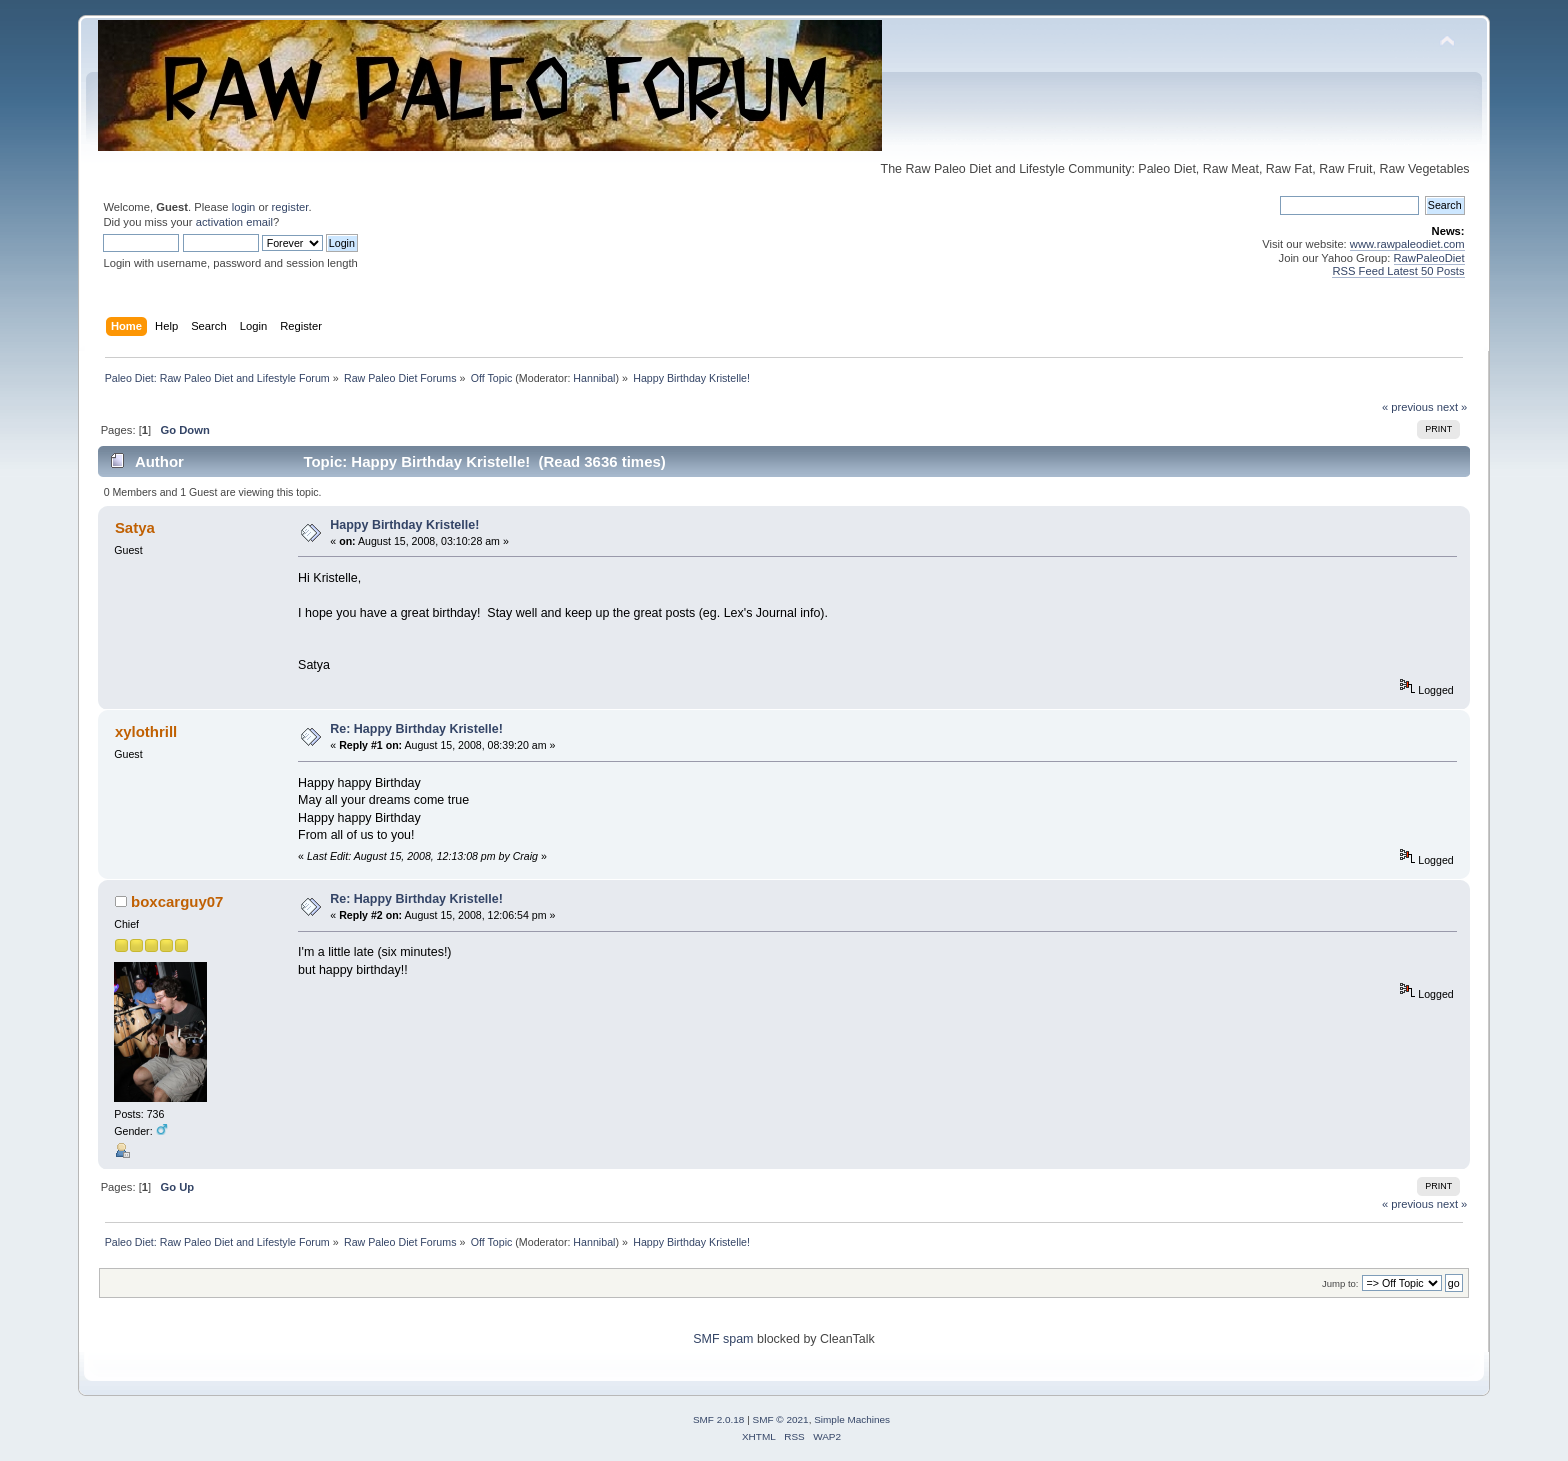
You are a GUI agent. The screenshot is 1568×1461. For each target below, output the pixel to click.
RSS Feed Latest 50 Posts (1398, 271)
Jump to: (1340, 1283)
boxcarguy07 (177, 901)
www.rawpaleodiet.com (1407, 244)
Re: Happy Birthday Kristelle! (416, 729)
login (244, 207)
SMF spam (723, 1339)
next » (1452, 407)
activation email (234, 222)
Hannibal (594, 378)
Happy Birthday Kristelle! (404, 525)
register (290, 207)
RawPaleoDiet (1429, 258)
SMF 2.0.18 (719, 1419)
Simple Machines (852, 1419)
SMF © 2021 (781, 1419)
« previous (1408, 407)
